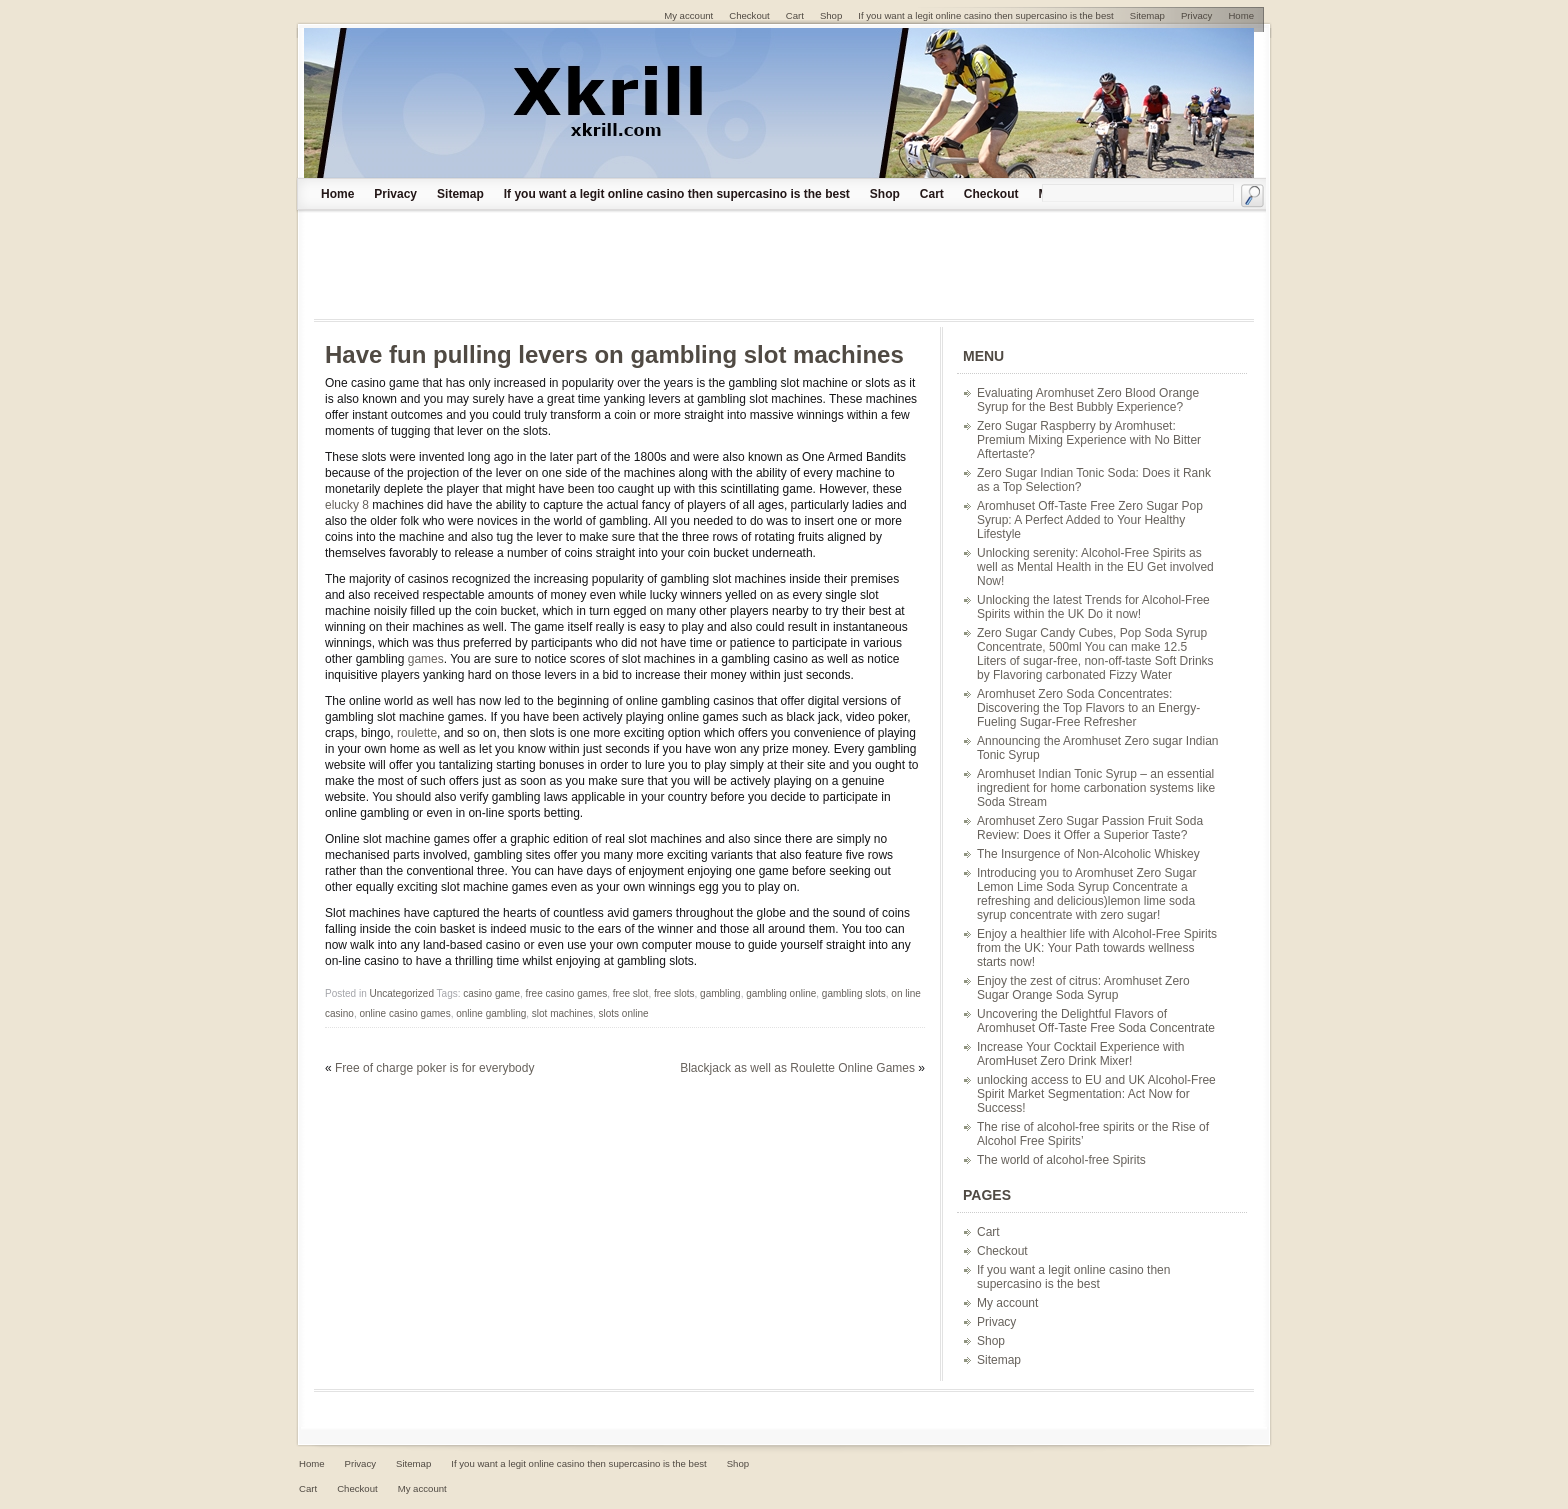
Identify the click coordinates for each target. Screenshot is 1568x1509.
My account (1007, 1303)
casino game (491, 993)
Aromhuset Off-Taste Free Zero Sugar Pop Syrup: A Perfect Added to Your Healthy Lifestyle (1090, 520)
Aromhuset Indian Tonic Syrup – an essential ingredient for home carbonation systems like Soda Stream (1096, 788)
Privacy (395, 194)
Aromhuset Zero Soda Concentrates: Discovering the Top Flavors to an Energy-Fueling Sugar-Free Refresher (1088, 708)
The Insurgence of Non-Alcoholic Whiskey (1088, 854)
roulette (417, 733)
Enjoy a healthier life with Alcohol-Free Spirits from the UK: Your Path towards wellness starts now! (1097, 948)
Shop (885, 194)
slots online (624, 1013)
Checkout (991, 194)
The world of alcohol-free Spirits (1061, 1160)
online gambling (491, 1013)
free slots (674, 993)
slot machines (562, 1013)
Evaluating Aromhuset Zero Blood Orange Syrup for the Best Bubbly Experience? (1088, 400)
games (426, 659)
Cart (932, 194)
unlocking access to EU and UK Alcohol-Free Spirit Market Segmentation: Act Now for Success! (1096, 1094)
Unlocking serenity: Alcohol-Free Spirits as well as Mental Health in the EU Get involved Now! (1095, 567)
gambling (720, 993)
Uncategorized (401, 993)
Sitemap (460, 194)
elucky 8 (347, 505)
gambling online (781, 993)
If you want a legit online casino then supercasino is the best (677, 194)
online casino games (404, 1013)
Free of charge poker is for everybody (434, 1068)
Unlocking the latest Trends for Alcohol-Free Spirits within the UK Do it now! (1093, 607)
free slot (631, 993)
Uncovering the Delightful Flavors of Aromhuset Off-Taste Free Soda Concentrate (1096, 1021)
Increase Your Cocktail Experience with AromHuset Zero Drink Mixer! (1080, 1054)
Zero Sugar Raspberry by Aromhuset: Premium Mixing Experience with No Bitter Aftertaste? (1089, 440)
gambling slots (854, 993)
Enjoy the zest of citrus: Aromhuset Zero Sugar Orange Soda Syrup (1083, 988)
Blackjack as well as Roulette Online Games (797, 1068)
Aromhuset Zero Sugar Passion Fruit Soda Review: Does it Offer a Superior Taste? (1090, 828)
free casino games (567, 993)
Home (337, 194)
